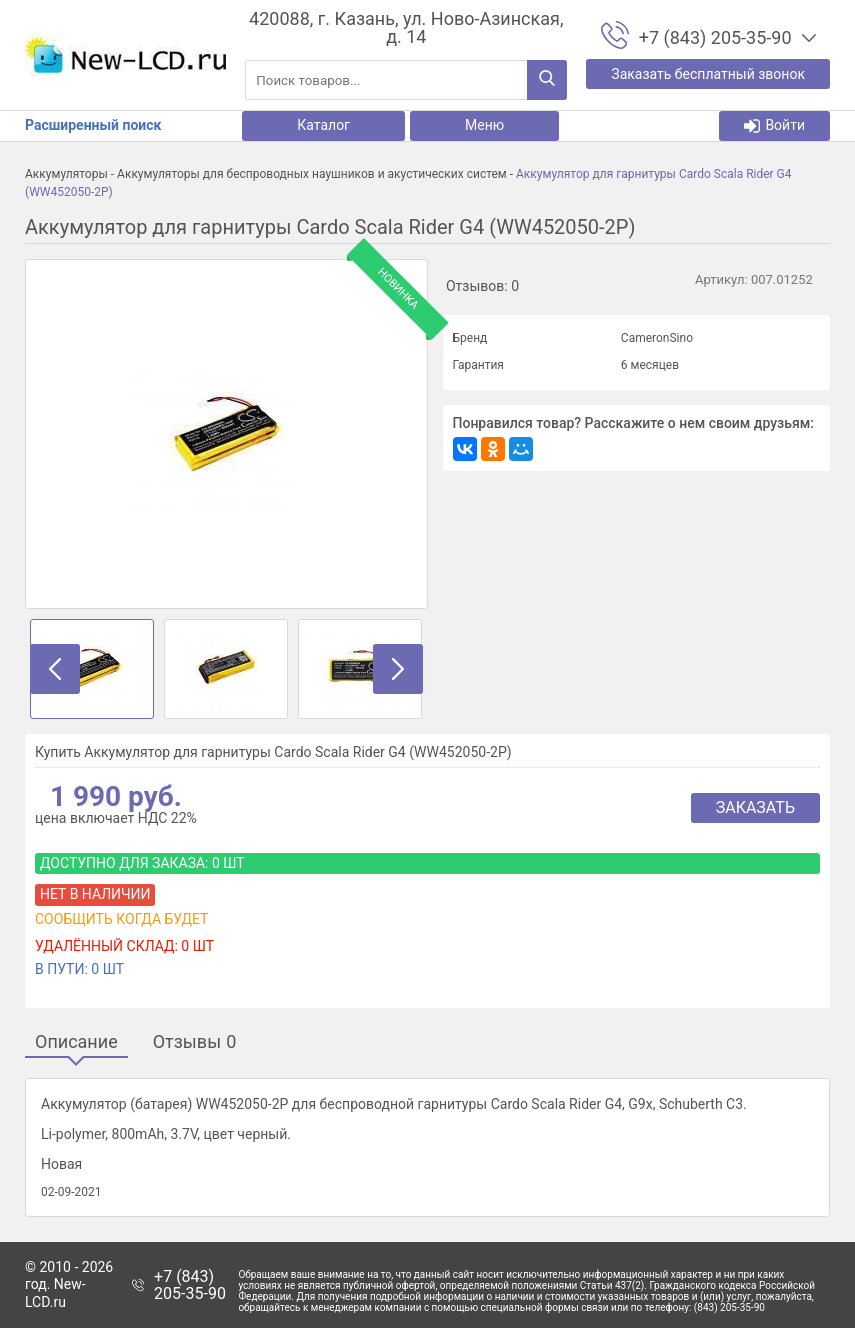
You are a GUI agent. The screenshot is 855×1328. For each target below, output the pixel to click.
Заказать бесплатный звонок (708, 74)
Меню (484, 125)
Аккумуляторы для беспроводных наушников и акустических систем (312, 174)
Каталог (323, 125)
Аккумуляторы (66, 174)
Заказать (755, 807)
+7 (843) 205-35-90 (190, 1285)
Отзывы (195, 1042)
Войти (774, 125)
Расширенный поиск (93, 125)
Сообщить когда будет (121, 919)
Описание (76, 1042)
